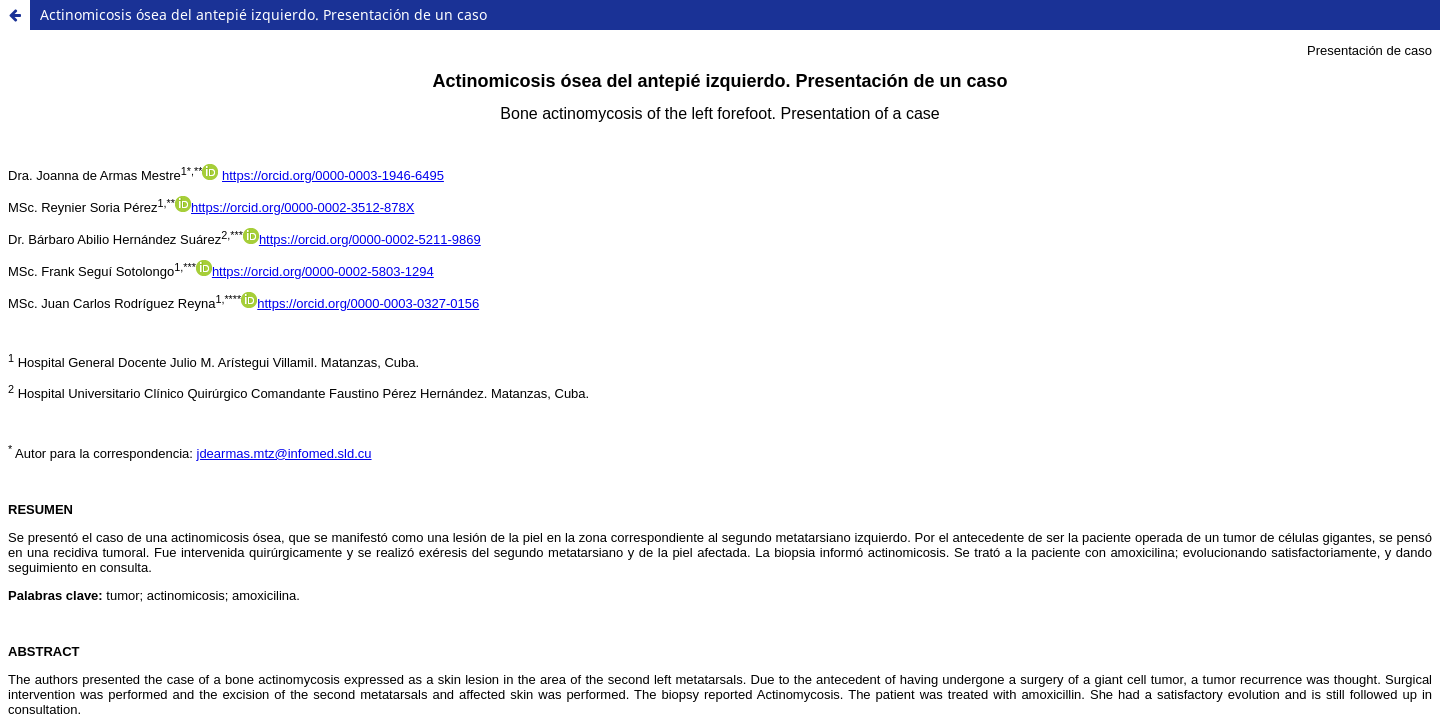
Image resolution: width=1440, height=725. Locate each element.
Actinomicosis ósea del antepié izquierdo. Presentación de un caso (263, 14)
